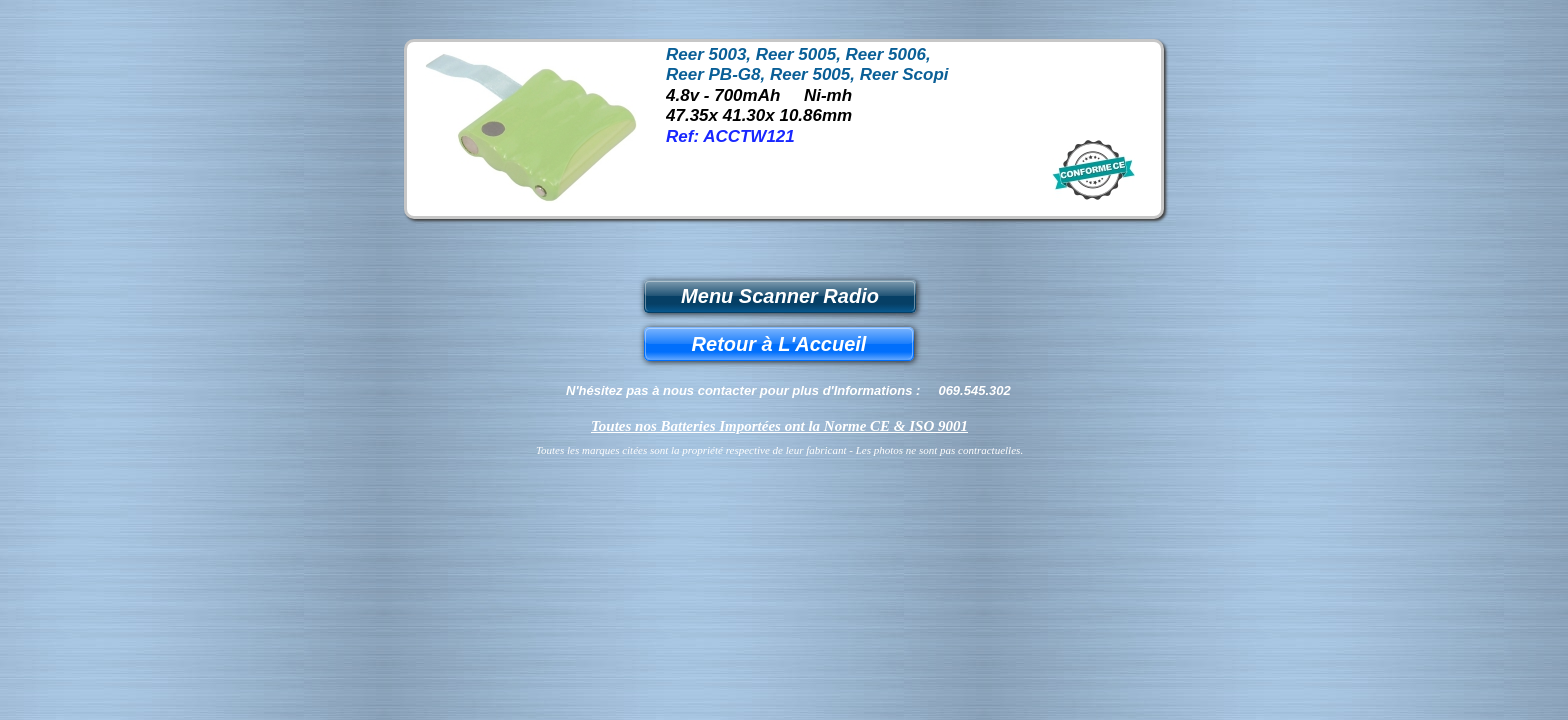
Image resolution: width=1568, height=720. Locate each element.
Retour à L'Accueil (779, 344)
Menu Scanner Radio (780, 296)
